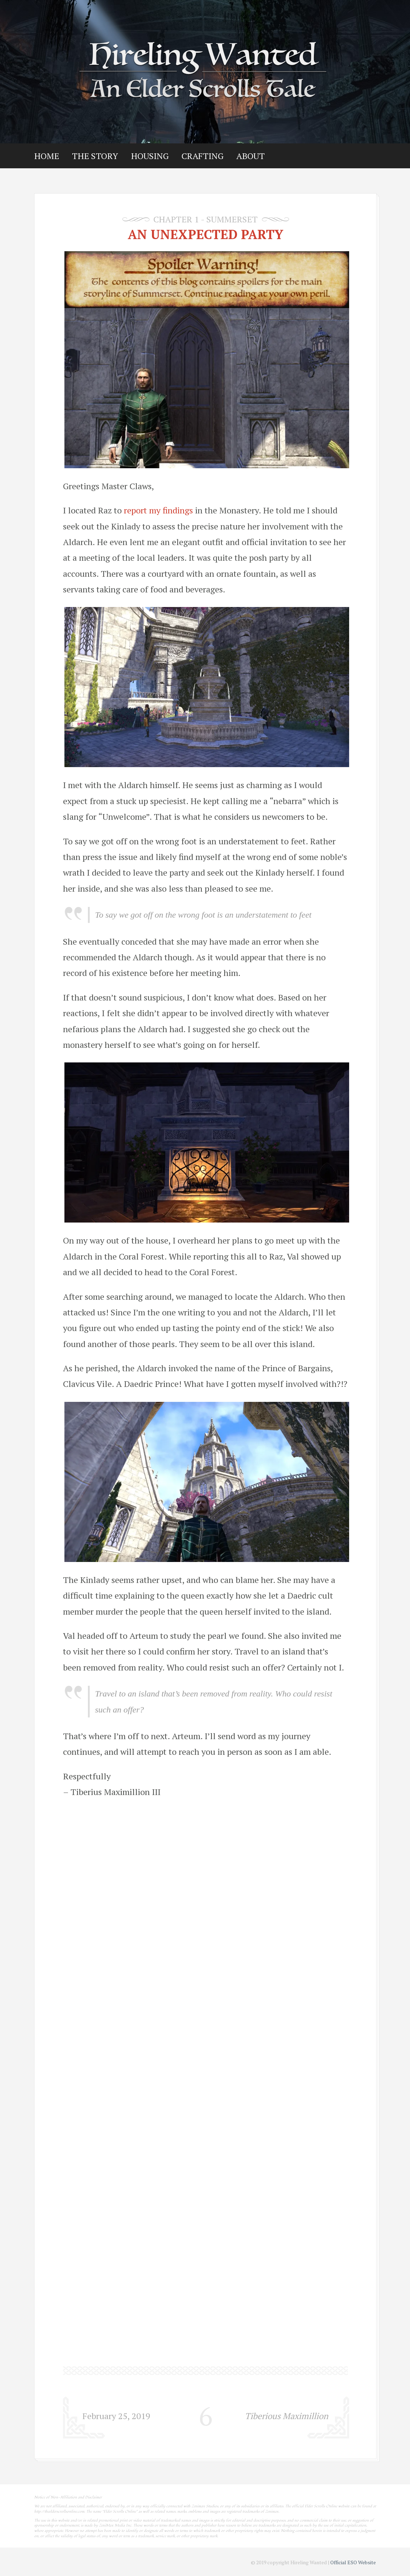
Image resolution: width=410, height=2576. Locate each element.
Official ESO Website (353, 2562)
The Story (95, 156)
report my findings (158, 510)
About (250, 156)
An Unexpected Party (205, 234)
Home (46, 156)
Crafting (203, 156)
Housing (150, 156)
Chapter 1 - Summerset (205, 219)
